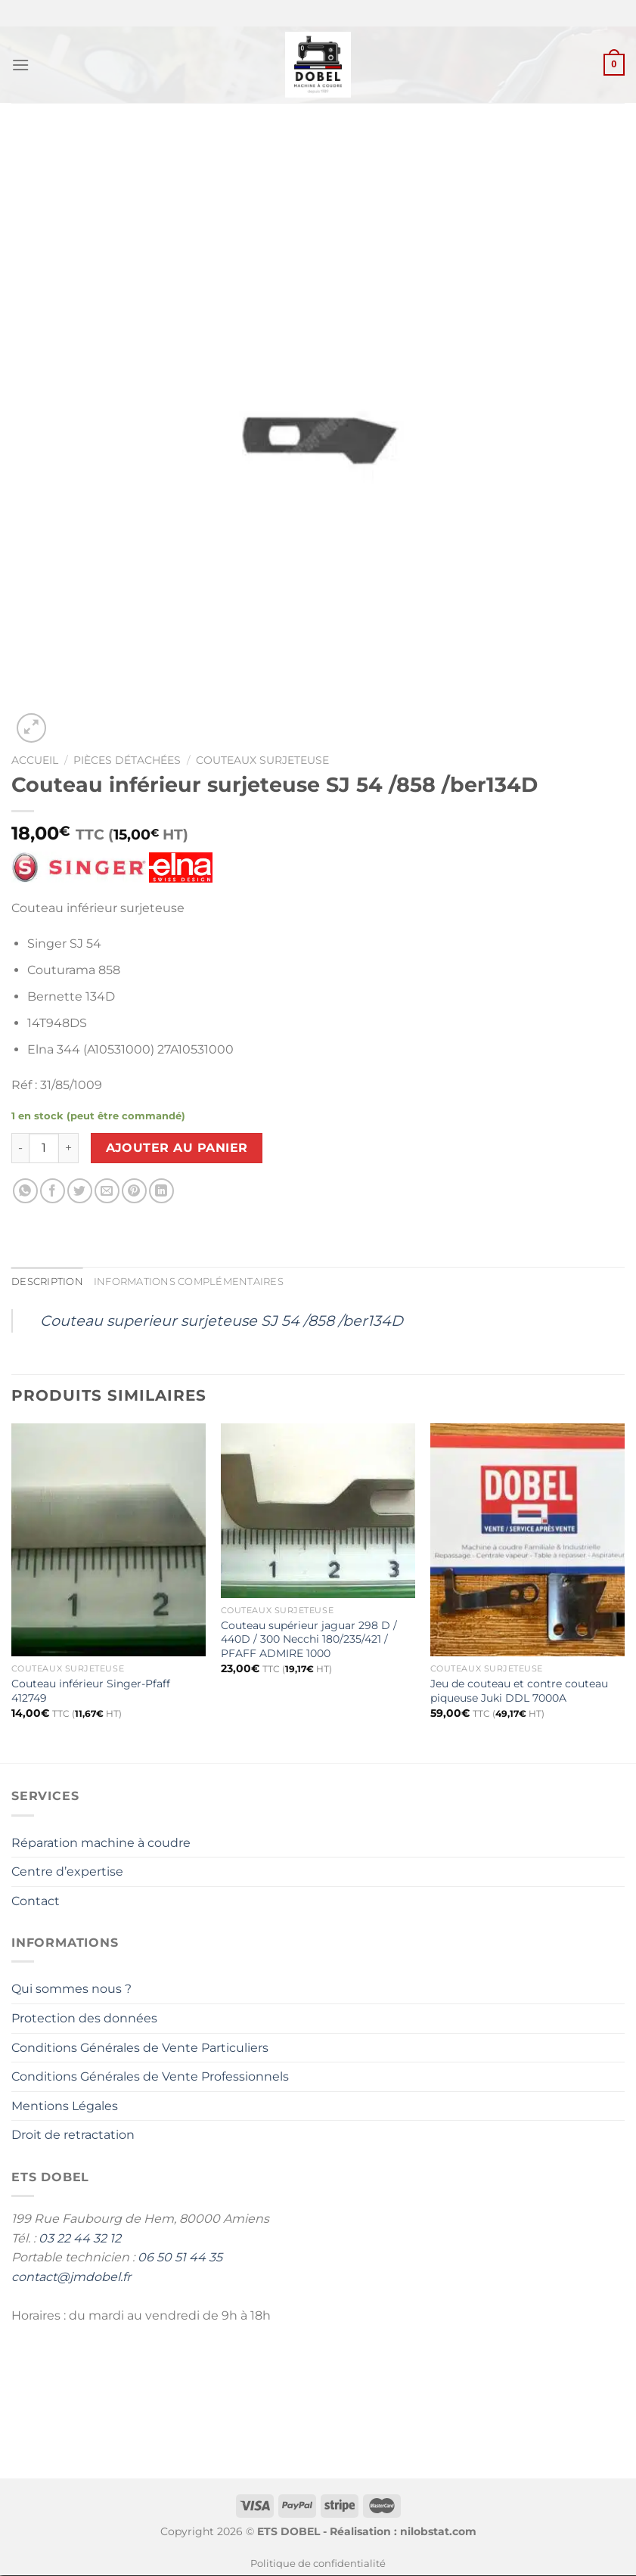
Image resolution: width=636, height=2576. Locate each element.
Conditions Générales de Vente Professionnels (150, 2076)
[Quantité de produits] (44, 1148)
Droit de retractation (73, 2135)
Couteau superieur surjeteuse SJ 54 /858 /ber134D (221, 1320)
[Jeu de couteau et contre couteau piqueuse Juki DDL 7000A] (527, 1539)
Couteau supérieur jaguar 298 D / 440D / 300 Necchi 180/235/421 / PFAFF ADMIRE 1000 (309, 1639)
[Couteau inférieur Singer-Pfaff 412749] (108, 1539)
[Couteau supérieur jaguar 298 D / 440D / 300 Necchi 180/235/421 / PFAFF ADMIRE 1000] (318, 1510)
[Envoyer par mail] (107, 1191)
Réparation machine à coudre (101, 1843)
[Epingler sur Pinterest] (134, 1191)
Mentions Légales (64, 2106)
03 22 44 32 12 (80, 2238)
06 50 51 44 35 (180, 2257)
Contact (35, 1901)
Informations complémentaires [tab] (189, 1281)
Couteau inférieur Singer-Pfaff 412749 (90, 1691)
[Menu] (20, 64)
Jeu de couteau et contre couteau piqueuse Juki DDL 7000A (519, 1691)
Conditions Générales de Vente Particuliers (139, 2048)
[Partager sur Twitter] (79, 1191)
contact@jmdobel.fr (71, 2277)
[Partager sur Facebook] (52, 1191)
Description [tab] (47, 1281)
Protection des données (84, 2018)
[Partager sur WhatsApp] (25, 1191)
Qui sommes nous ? (71, 1989)
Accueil (34, 760)
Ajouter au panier (177, 1148)
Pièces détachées (127, 760)
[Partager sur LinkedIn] (161, 1191)
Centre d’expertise (67, 1871)
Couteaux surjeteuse (262, 760)
